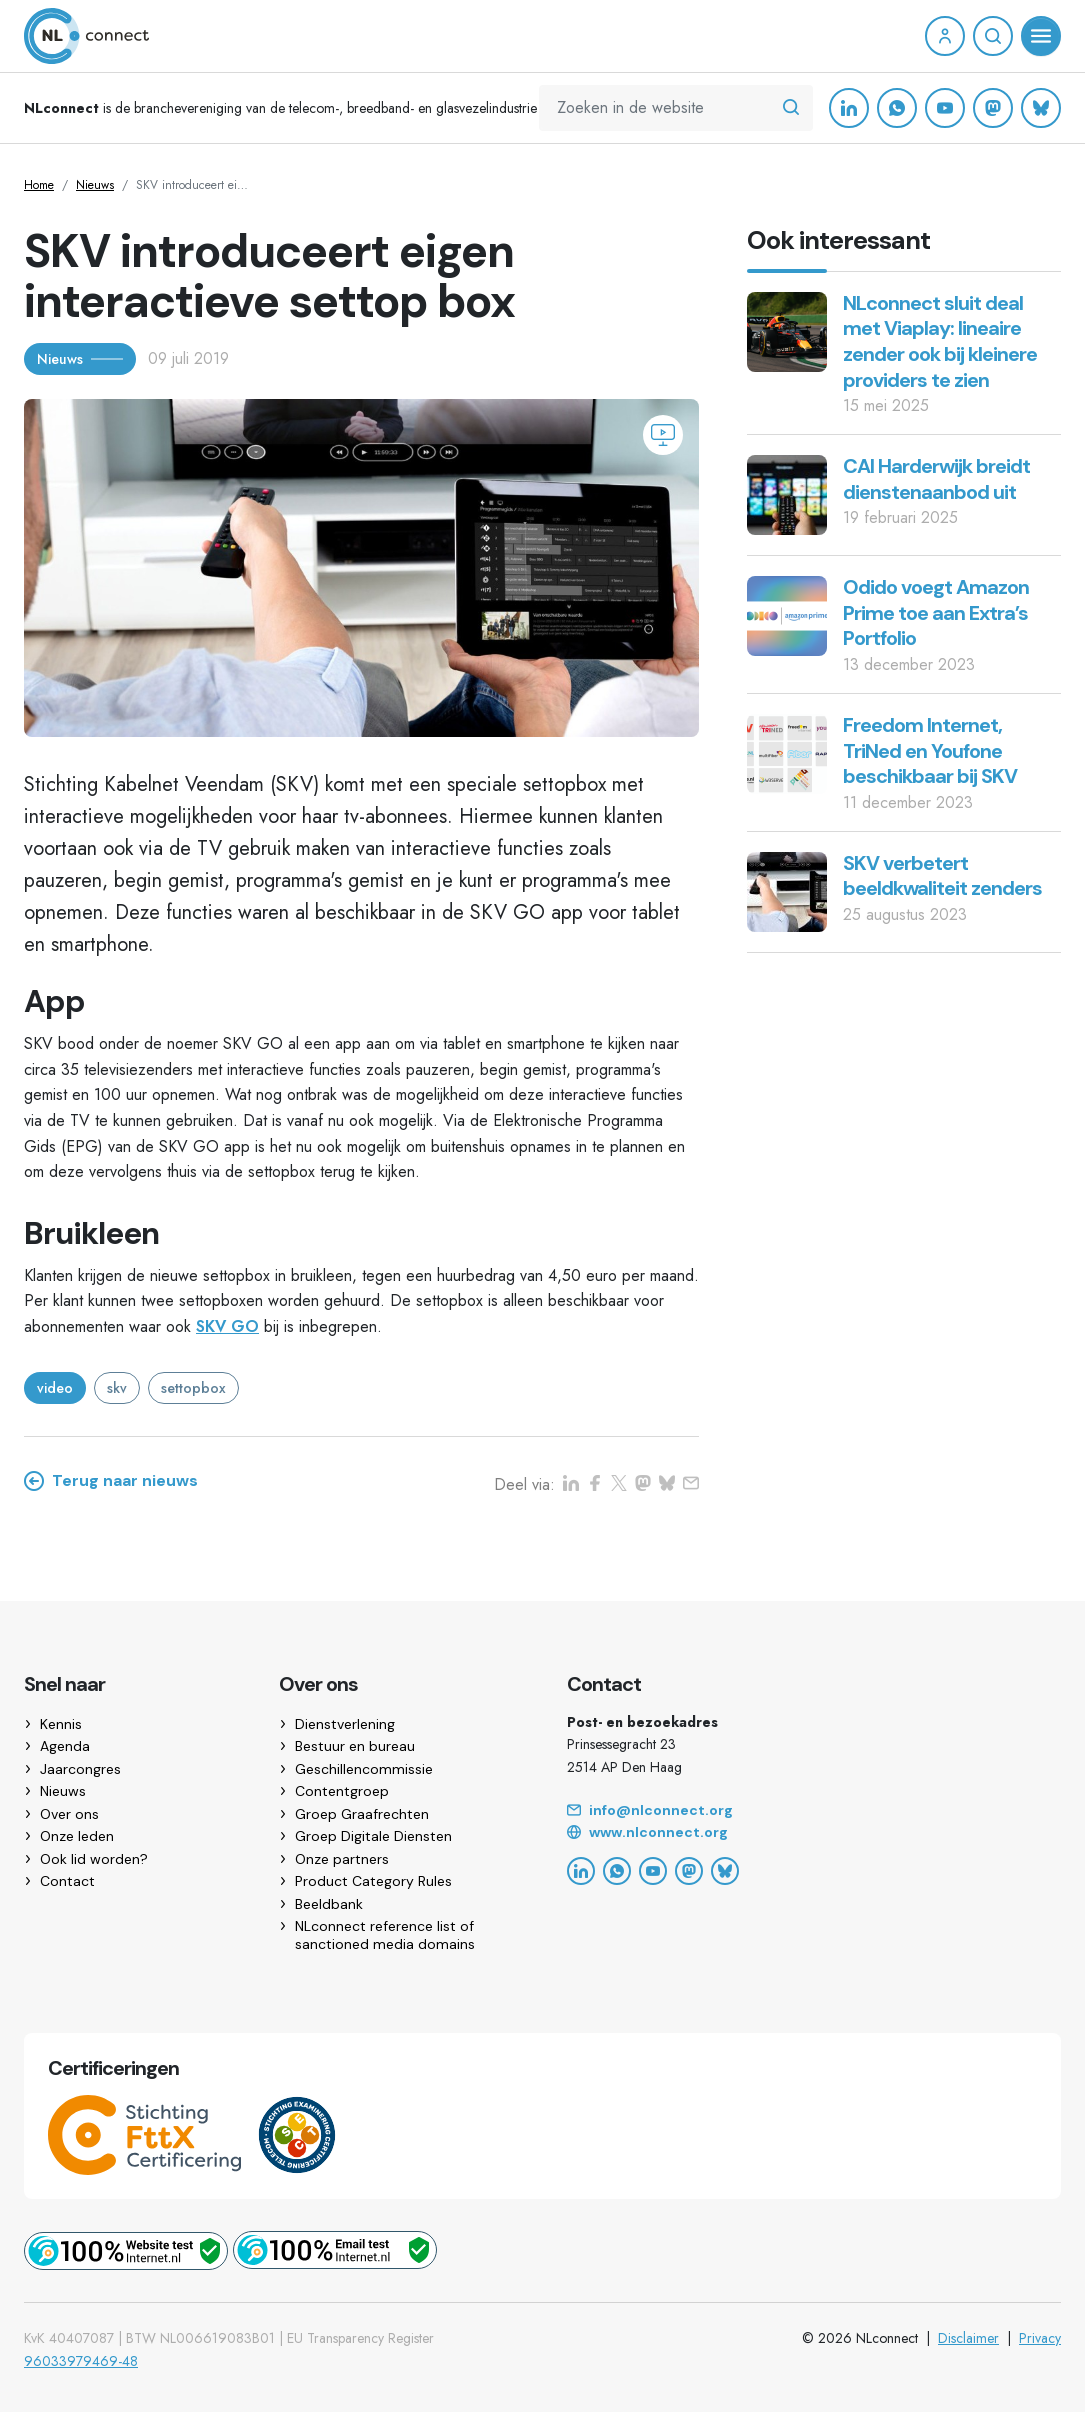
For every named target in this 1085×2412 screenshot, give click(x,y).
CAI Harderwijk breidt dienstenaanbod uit (936, 479)
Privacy (1040, 2338)
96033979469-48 (81, 2361)
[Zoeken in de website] (791, 108)
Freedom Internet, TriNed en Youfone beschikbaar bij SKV (930, 750)
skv (117, 1388)
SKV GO (227, 1326)
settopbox (193, 1388)
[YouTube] (945, 108)
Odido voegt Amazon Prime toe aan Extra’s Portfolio (936, 612)
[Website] (814, 1833)
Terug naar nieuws (111, 1481)
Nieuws (95, 185)
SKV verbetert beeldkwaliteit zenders (942, 876)
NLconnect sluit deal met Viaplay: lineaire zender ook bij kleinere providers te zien (940, 341)
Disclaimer (968, 2338)
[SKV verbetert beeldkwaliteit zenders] (787, 889)
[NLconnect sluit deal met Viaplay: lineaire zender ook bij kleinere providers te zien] (787, 330)
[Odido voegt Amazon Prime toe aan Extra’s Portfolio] (787, 614)
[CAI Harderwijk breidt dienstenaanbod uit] (787, 493)
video (55, 1388)
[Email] (814, 1811)
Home (39, 185)
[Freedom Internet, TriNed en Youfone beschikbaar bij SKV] (787, 752)
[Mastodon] (993, 108)
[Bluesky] (1041, 108)
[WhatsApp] (897, 108)
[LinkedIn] (849, 108)
